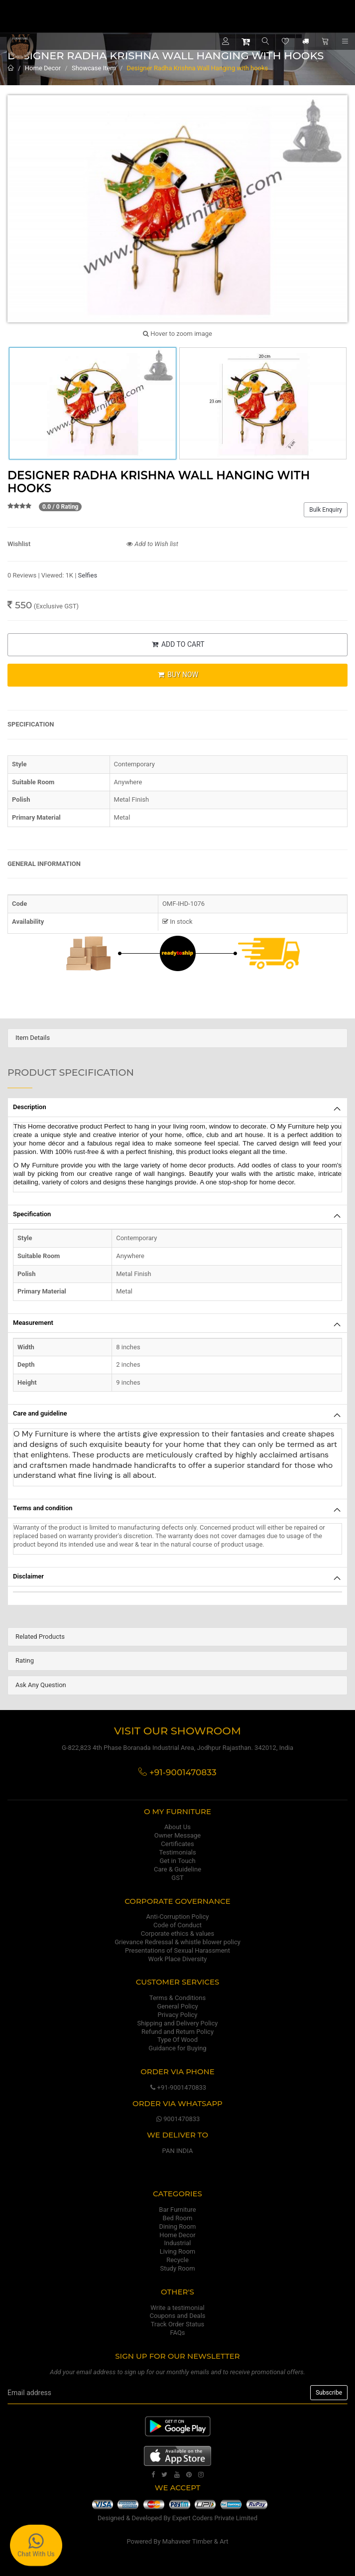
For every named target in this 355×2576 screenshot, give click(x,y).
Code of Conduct (177, 1925)
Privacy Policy (177, 2014)
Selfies (88, 575)
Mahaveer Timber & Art (195, 2541)
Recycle (177, 2260)
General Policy (177, 2006)
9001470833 (177, 2119)
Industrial (177, 2243)
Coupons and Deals (177, 2315)
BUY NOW (177, 675)
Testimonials (177, 1852)
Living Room (178, 2251)
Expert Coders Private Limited (214, 2518)
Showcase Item (94, 68)
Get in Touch (177, 1860)
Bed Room (178, 2218)
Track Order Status (177, 2324)
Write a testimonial (177, 2307)
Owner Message (177, 1835)
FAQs (177, 2332)
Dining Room (177, 2226)
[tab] (177, 1038)
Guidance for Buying (177, 2048)
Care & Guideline (177, 1869)
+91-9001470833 (177, 2087)
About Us (177, 1827)
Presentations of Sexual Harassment (177, 1950)
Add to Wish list (152, 544)
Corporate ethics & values (177, 1933)
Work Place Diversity (177, 1959)
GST (177, 1877)
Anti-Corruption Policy (177, 1916)
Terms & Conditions (177, 1998)
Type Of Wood (177, 2039)
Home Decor (43, 68)
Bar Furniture (177, 2209)
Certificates (177, 1844)
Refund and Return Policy (177, 2031)
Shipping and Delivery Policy (177, 2023)
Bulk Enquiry (325, 509)
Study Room (177, 2268)
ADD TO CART (177, 644)
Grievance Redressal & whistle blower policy (177, 1942)
